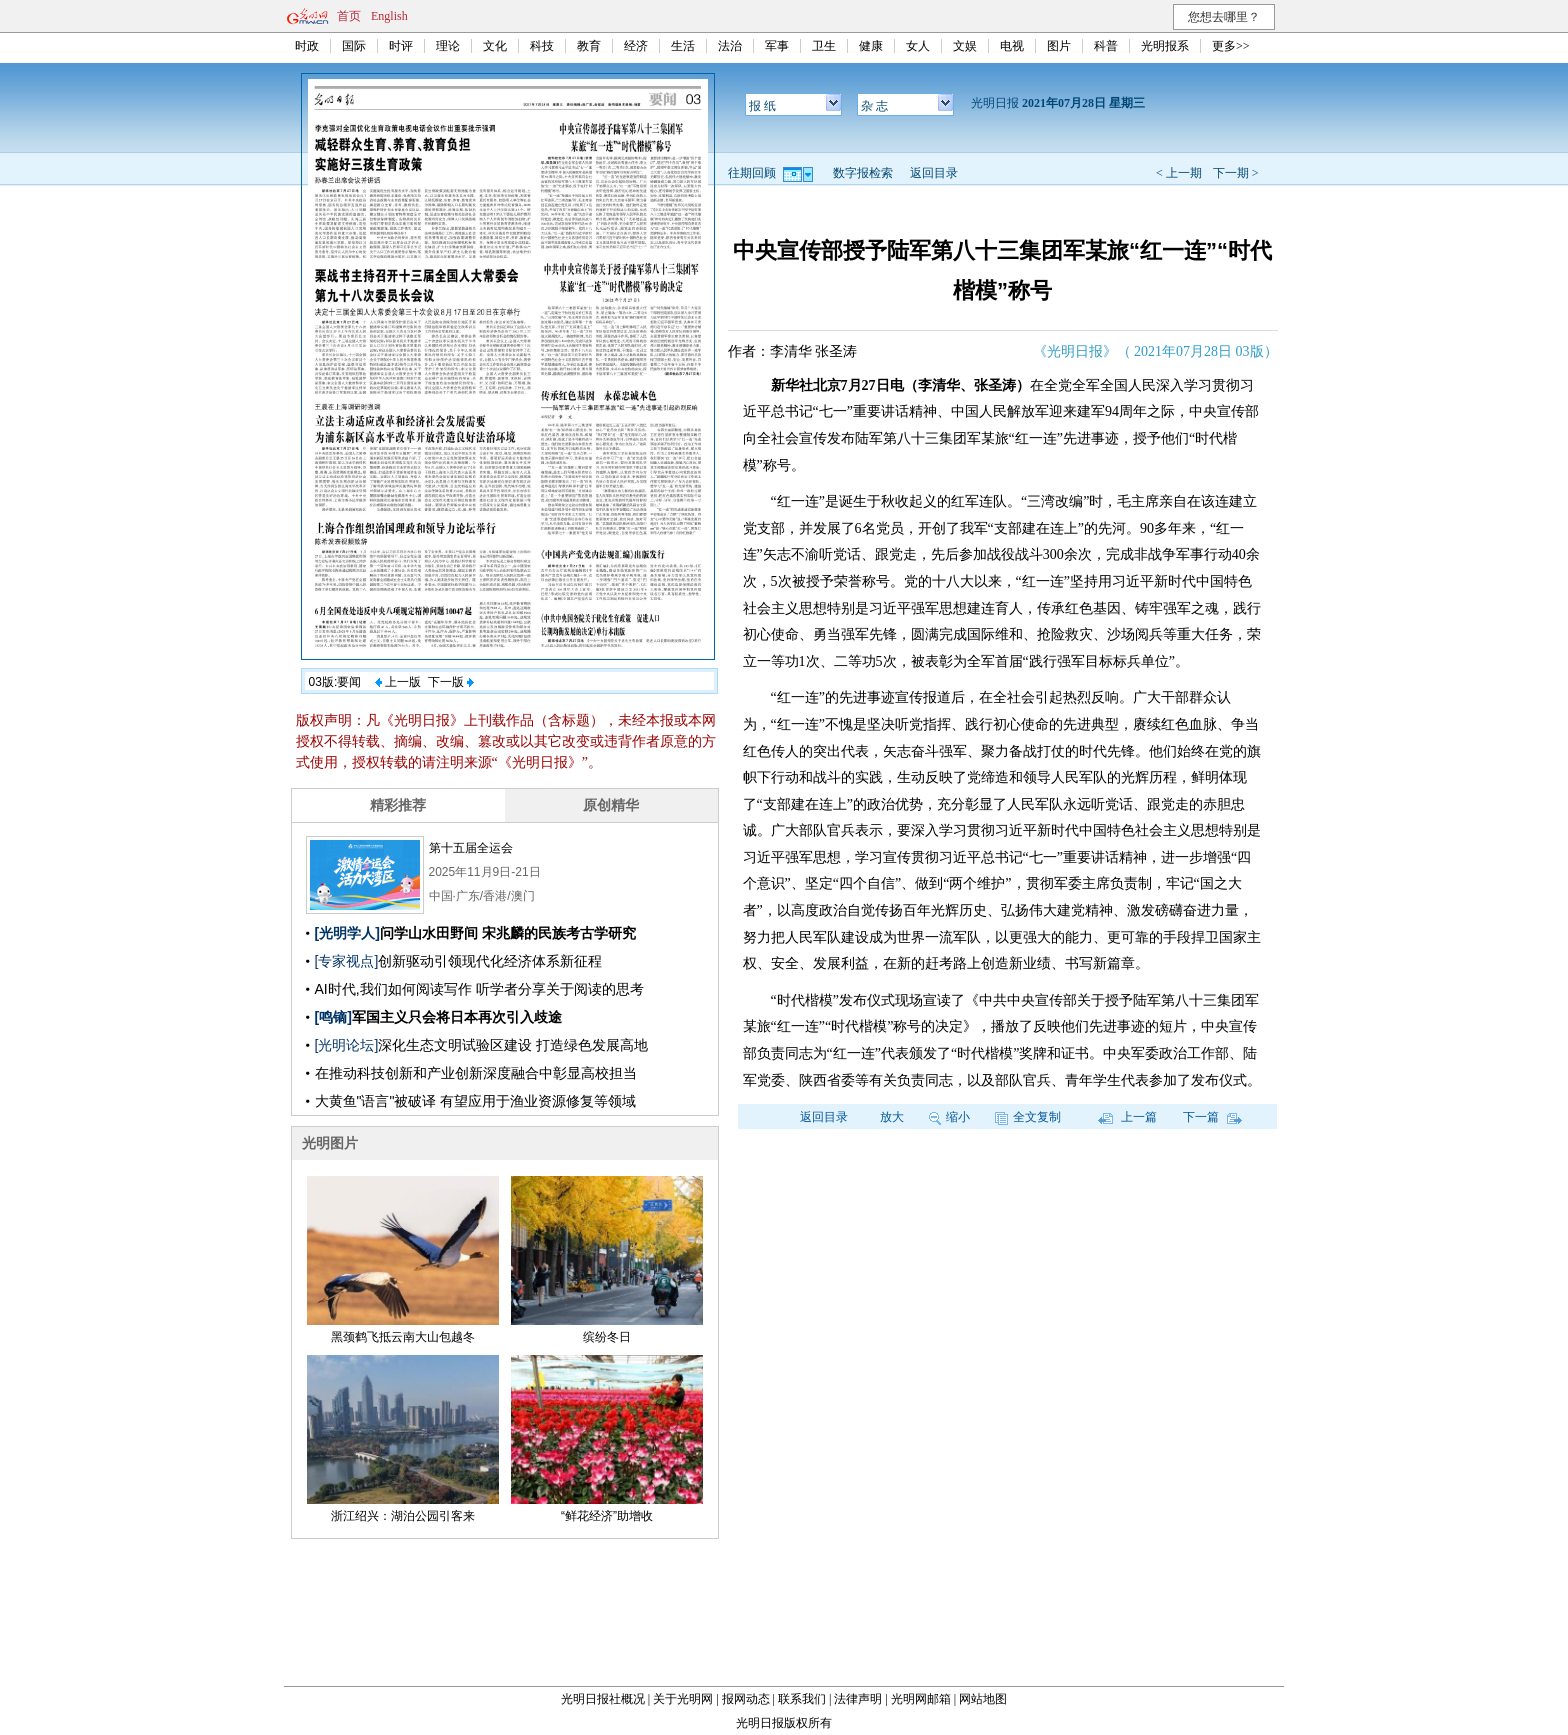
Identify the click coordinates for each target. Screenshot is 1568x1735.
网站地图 (983, 1699)
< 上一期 (1179, 173)
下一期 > (1236, 173)
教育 (589, 46)
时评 (401, 46)
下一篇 (1212, 1117)
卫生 (824, 46)
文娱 (965, 46)
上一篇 (1127, 1117)
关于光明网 (683, 1699)
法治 (730, 46)
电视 (1012, 46)
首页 (349, 16)
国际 (354, 46)
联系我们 (802, 1699)
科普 (1106, 46)
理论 (448, 46)
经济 (636, 46)
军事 (777, 46)
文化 (495, 46)
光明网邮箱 (921, 1699)
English (389, 16)
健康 (871, 46)
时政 (307, 46)
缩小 (949, 1117)
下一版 (451, 682)
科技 (542, 46)
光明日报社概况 (603, 1699)
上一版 (398, 682)
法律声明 (858, 1699)
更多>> (1231, 46)
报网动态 (746, 1699)
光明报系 (1165, 46)
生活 (683, 46)
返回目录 (934, 173)
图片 (1059, 46)
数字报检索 (863, 173)
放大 (892, 1117)
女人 (918, 46)
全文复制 (1028, 1117)
